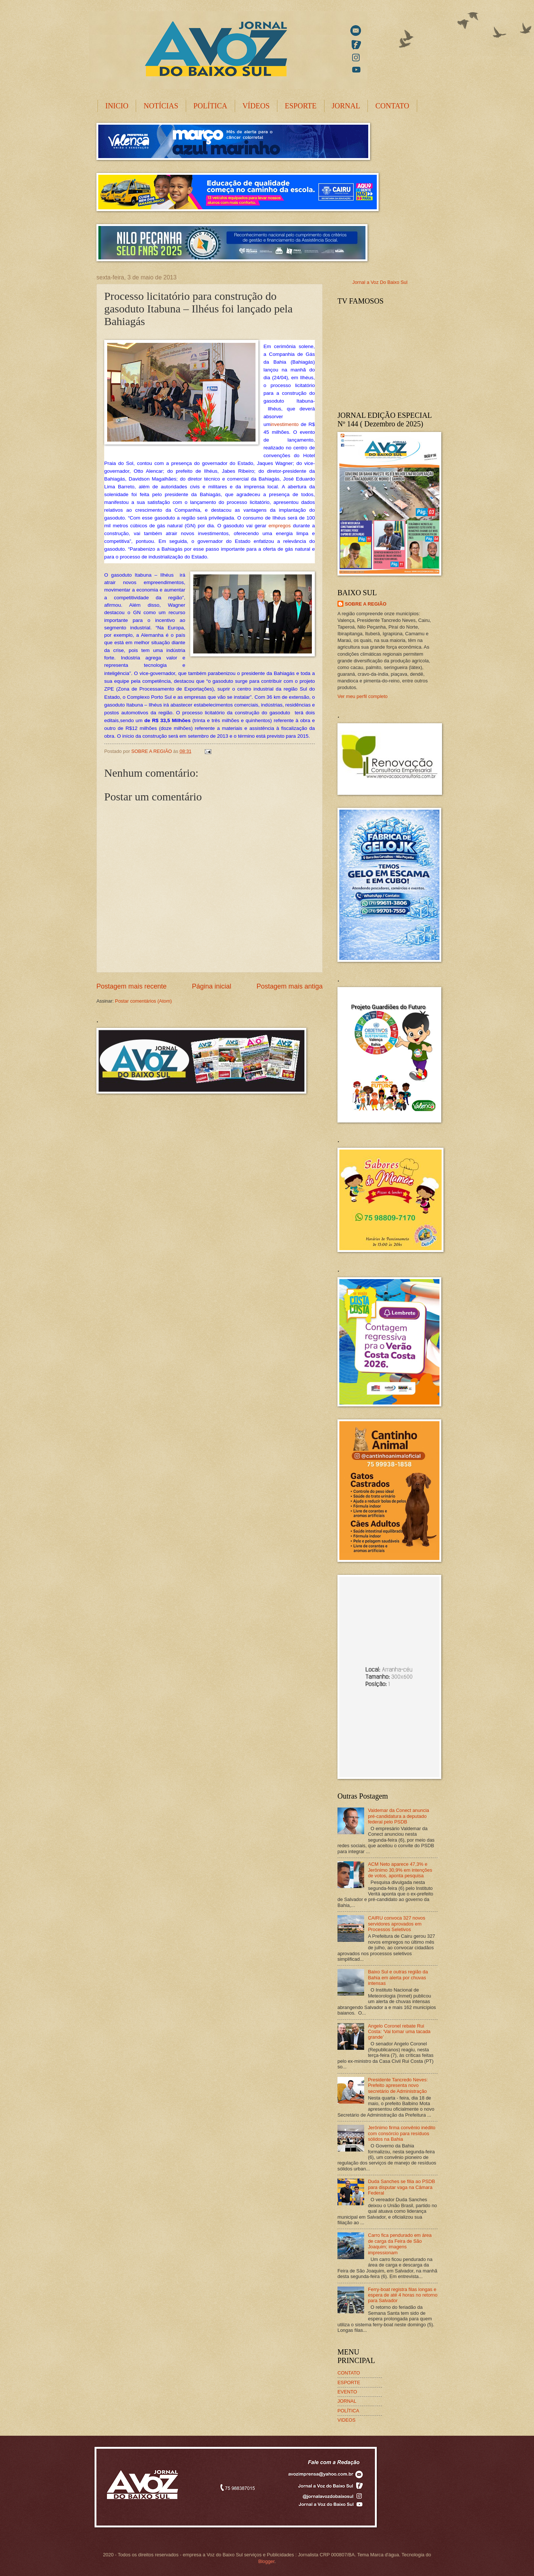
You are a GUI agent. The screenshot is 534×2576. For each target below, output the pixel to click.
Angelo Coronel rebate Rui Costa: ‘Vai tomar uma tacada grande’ (399, 2031)
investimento (284, 424)
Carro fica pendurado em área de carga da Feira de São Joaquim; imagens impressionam (400, 2243)
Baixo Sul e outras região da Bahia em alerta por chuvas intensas (398, 1977)
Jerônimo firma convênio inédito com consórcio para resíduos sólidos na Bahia (401, 2133)
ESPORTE (300, 106)
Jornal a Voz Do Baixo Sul (380, 282)
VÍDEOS (256, 106)
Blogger (266, 2561)
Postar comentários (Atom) (143, 1001)
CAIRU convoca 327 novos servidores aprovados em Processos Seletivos (396, 1923)
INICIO (116, 106)
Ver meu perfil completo (362, 696)
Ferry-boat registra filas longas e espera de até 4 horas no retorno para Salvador (403, 2295)
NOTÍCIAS (161, 106)
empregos (279, 525)
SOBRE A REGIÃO (365, 604)
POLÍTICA (210, 106)
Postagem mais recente (131, 986)
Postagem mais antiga (290, 986)
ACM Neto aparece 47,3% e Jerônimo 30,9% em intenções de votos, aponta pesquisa (400, 1869)
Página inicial (211, 986)
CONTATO (392, 106)
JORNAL (346, 106)
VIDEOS (346, 2420)
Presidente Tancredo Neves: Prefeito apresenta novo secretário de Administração (398, 2085)
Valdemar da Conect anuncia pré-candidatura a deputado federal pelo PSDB (398, 1816)
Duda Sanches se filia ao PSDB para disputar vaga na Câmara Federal (401, 2187)
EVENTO (347, 2392)
